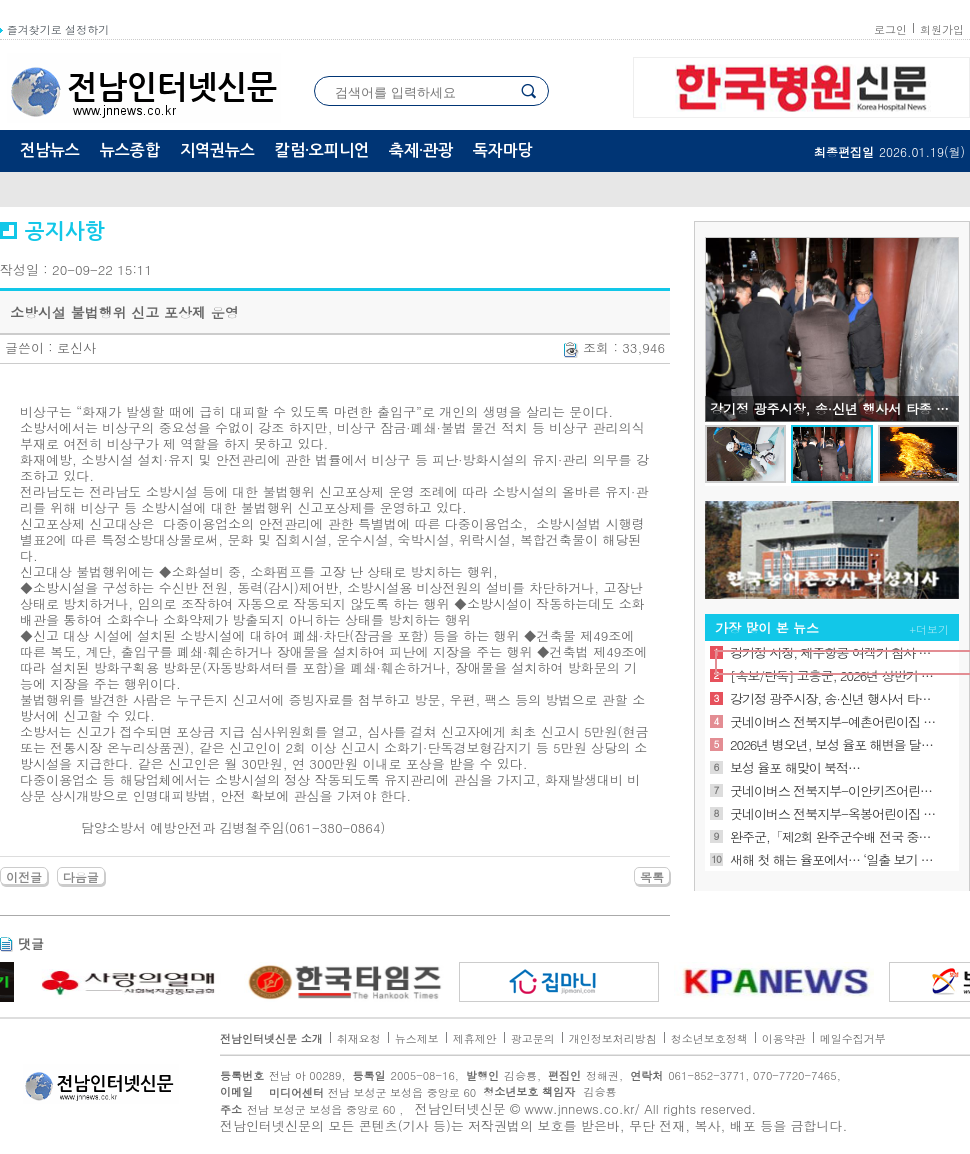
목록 (652, 876)
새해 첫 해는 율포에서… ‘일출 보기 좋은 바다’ (833, 859)
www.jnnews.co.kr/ (582, 1108)
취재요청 (359, 1038)
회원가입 (942, 29)
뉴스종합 (130, 150)
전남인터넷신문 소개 (271, 1038)
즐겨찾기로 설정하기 (54, 29)
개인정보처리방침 (613, 1038)
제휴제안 (475, 1038)
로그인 (890, 29)
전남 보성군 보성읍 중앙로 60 (367, 1092)
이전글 (24, 876)
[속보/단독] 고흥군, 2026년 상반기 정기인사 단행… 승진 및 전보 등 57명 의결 (833, 675)
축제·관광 (421, 150)
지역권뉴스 (217, 150)
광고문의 (533, 1038)
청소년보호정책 (709, 1038)
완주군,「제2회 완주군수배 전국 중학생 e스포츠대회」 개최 (833, 836)
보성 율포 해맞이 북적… (795, 767)
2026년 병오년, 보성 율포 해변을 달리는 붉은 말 (833, 744)
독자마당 (503, 150)
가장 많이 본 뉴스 (767, 627)
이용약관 (784, 1038)
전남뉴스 (50, 150)
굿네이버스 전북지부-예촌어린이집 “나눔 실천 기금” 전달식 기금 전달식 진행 (833, 721)
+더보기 (929, 629)
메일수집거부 (853, 1038)
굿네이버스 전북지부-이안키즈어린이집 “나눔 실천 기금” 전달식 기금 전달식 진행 (833, 790)
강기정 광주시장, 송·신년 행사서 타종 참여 (833, 698)
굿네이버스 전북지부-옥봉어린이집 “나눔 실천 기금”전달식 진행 (833, 813)
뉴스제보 (417, 1038)
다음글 (81, 876)
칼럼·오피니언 (322, 150)
